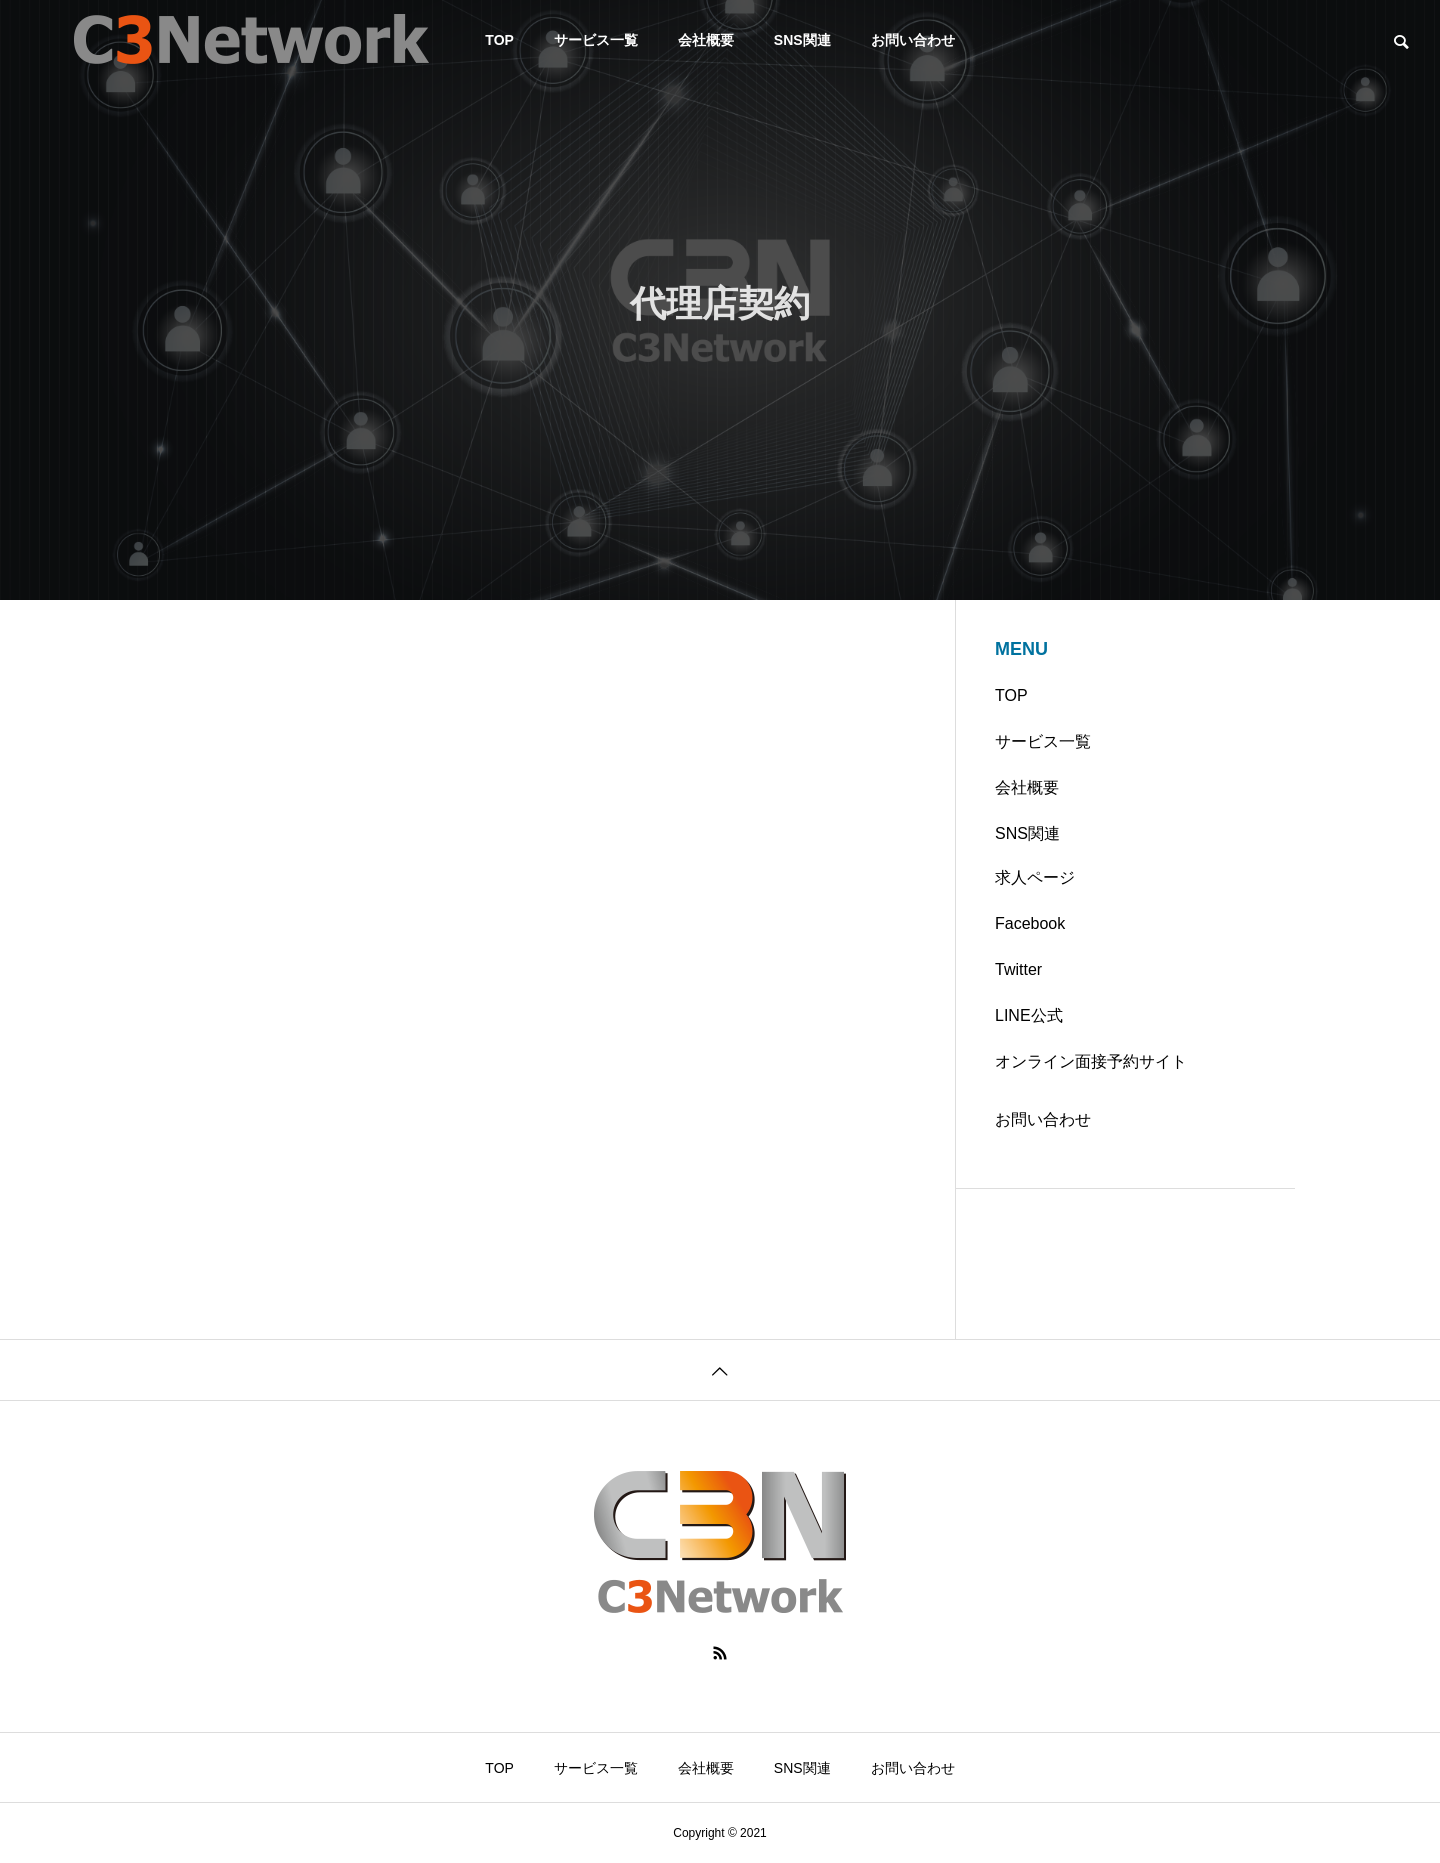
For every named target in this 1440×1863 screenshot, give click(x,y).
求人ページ (1035, 877)
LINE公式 (1029, 1015)
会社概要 (706, 40)
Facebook (1030, 923)
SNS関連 (802, 40)
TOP (1011, 695)
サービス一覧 (596, 40)
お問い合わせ (913, 40)
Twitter (1018, 969)
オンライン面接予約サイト (1091, 1061)
